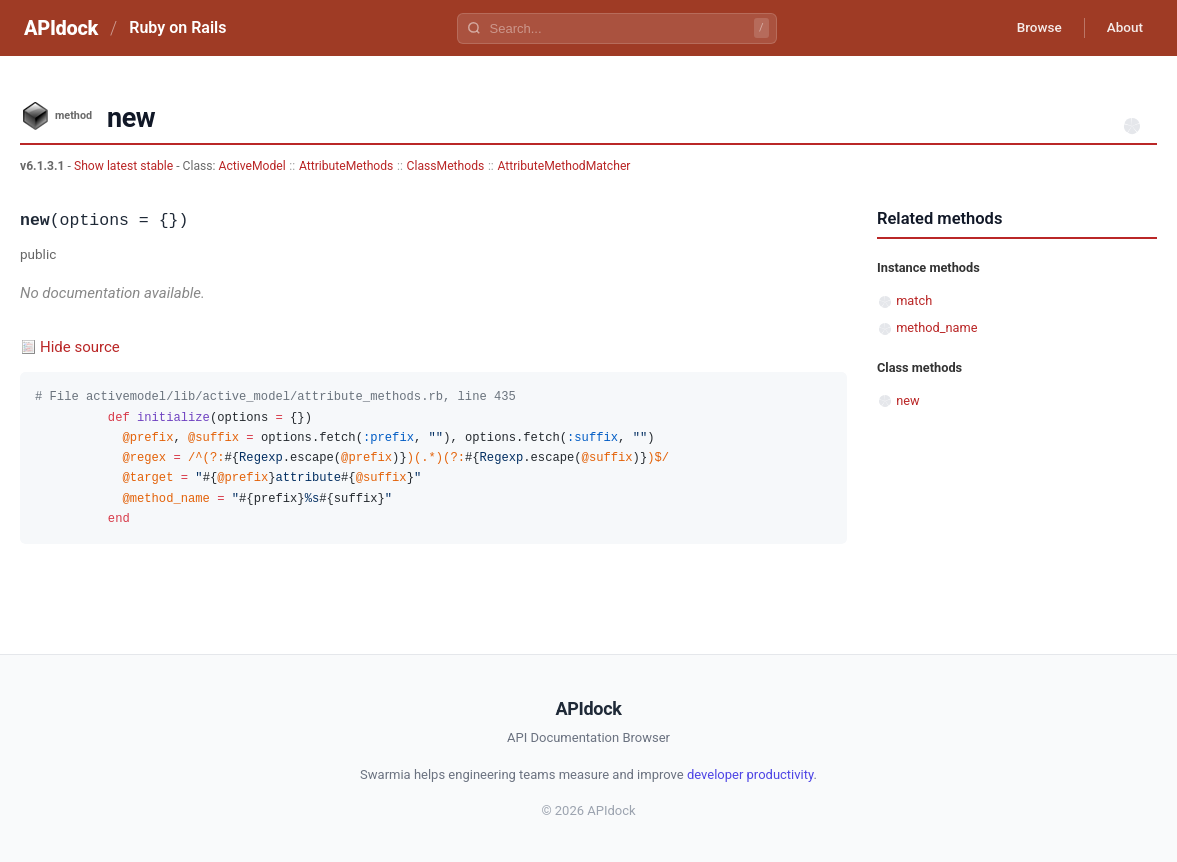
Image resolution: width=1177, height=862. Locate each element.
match (914, 300)
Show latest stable (125, 166)
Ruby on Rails (177, 27)
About (1122, 28)
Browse (1031, 28)
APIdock (61, 28)
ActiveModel (252, 166)
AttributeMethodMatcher (563, 166)
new (907, 400)
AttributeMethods (346, 166)
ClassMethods (446, 166)
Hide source (80, 347)
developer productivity (750, 774)
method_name (936, 327)
